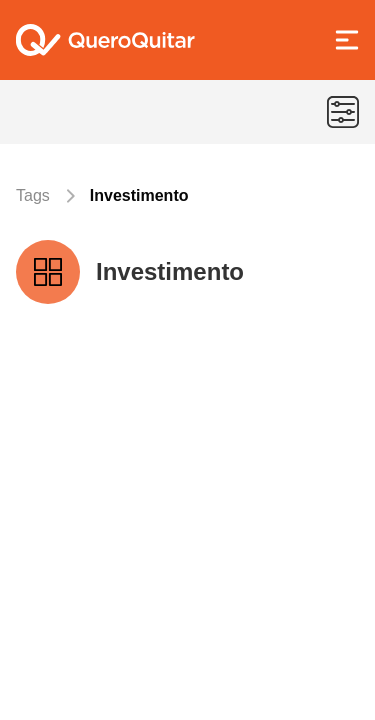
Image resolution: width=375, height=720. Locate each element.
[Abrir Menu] (347, 40)
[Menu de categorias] (343, 112)
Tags (33, 195)
